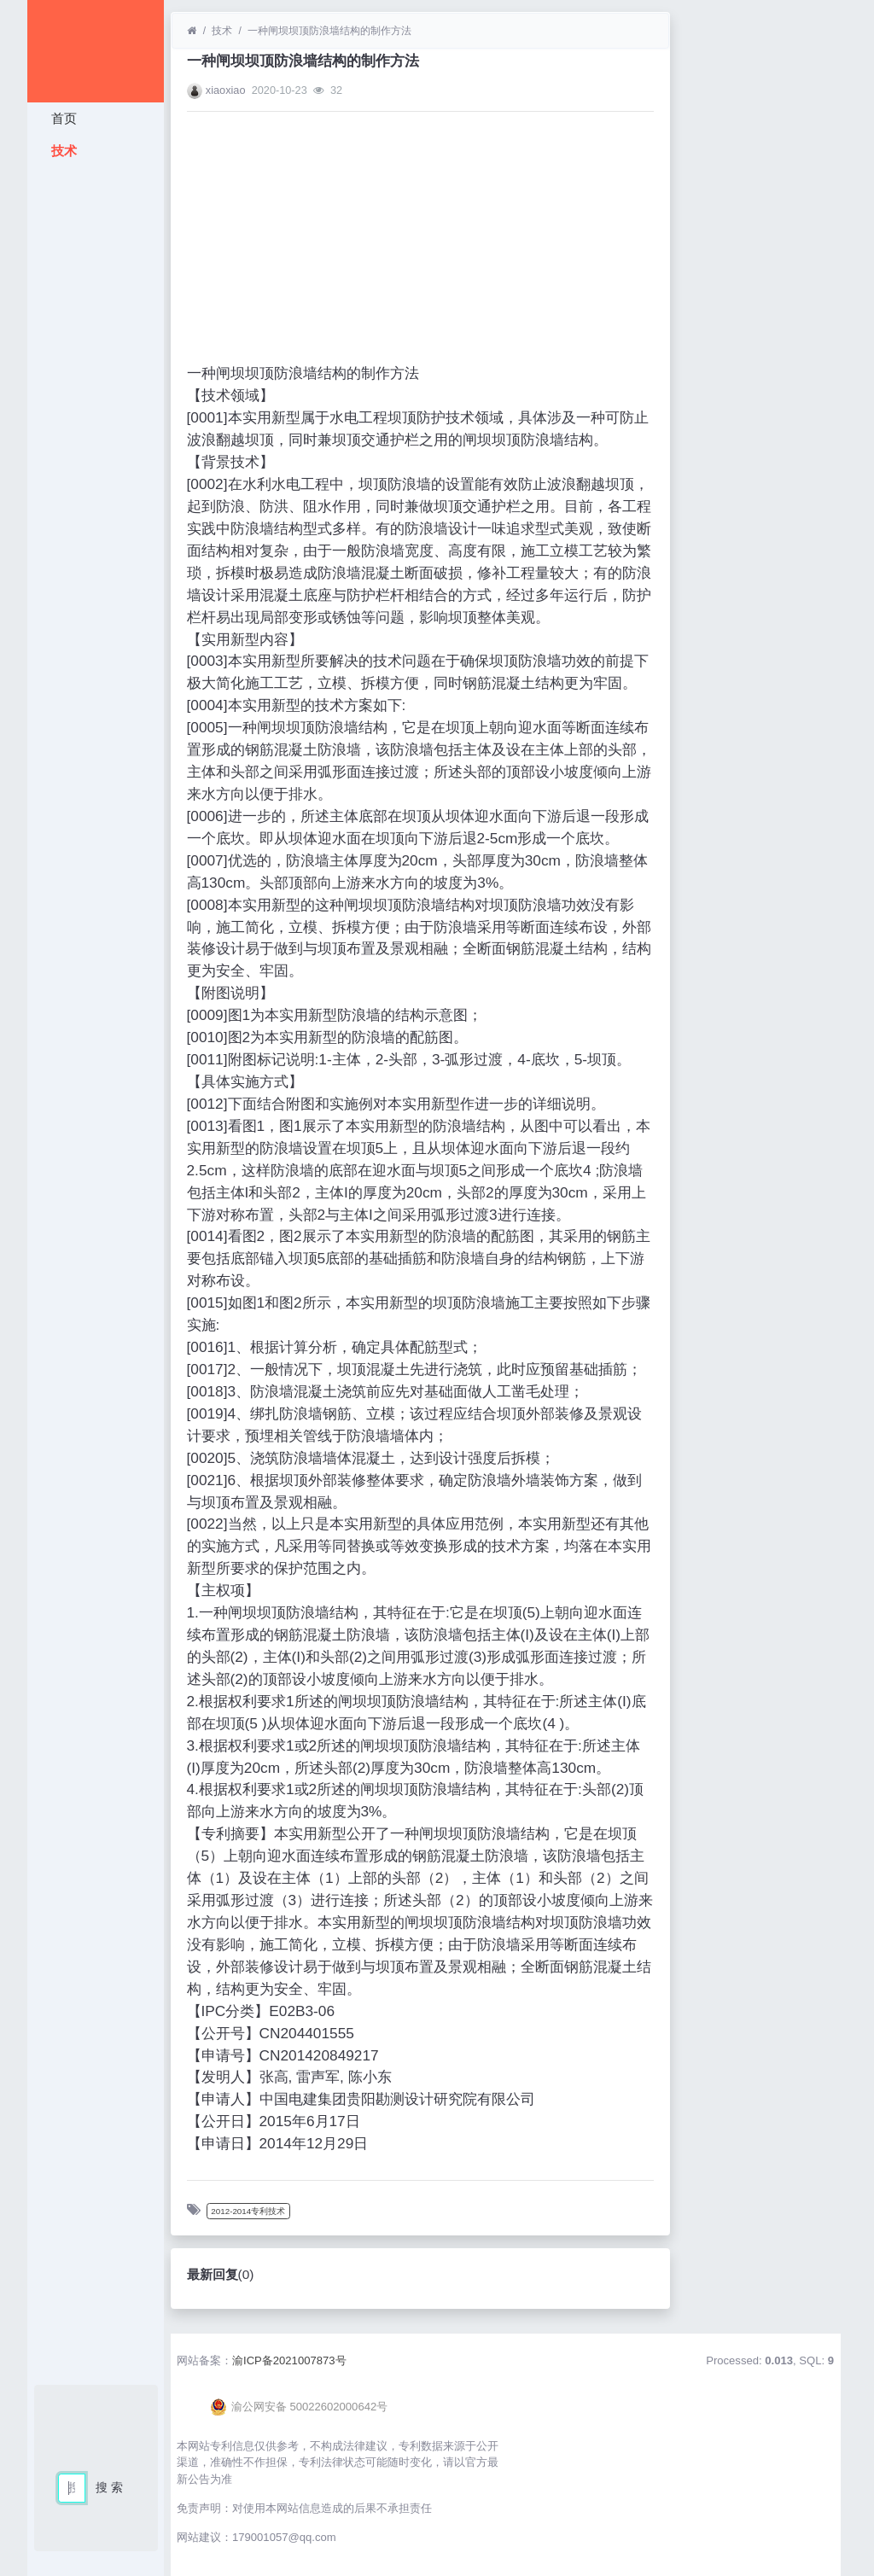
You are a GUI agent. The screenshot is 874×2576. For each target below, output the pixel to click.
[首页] (191, 30)
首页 (62, 118)
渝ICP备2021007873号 (289, 2360)
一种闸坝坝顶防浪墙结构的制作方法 (329, 31)
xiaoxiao (226, 90)
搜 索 (109, 2487)
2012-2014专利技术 (248, 2211)
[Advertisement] (95, 422)
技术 (62, 150)
